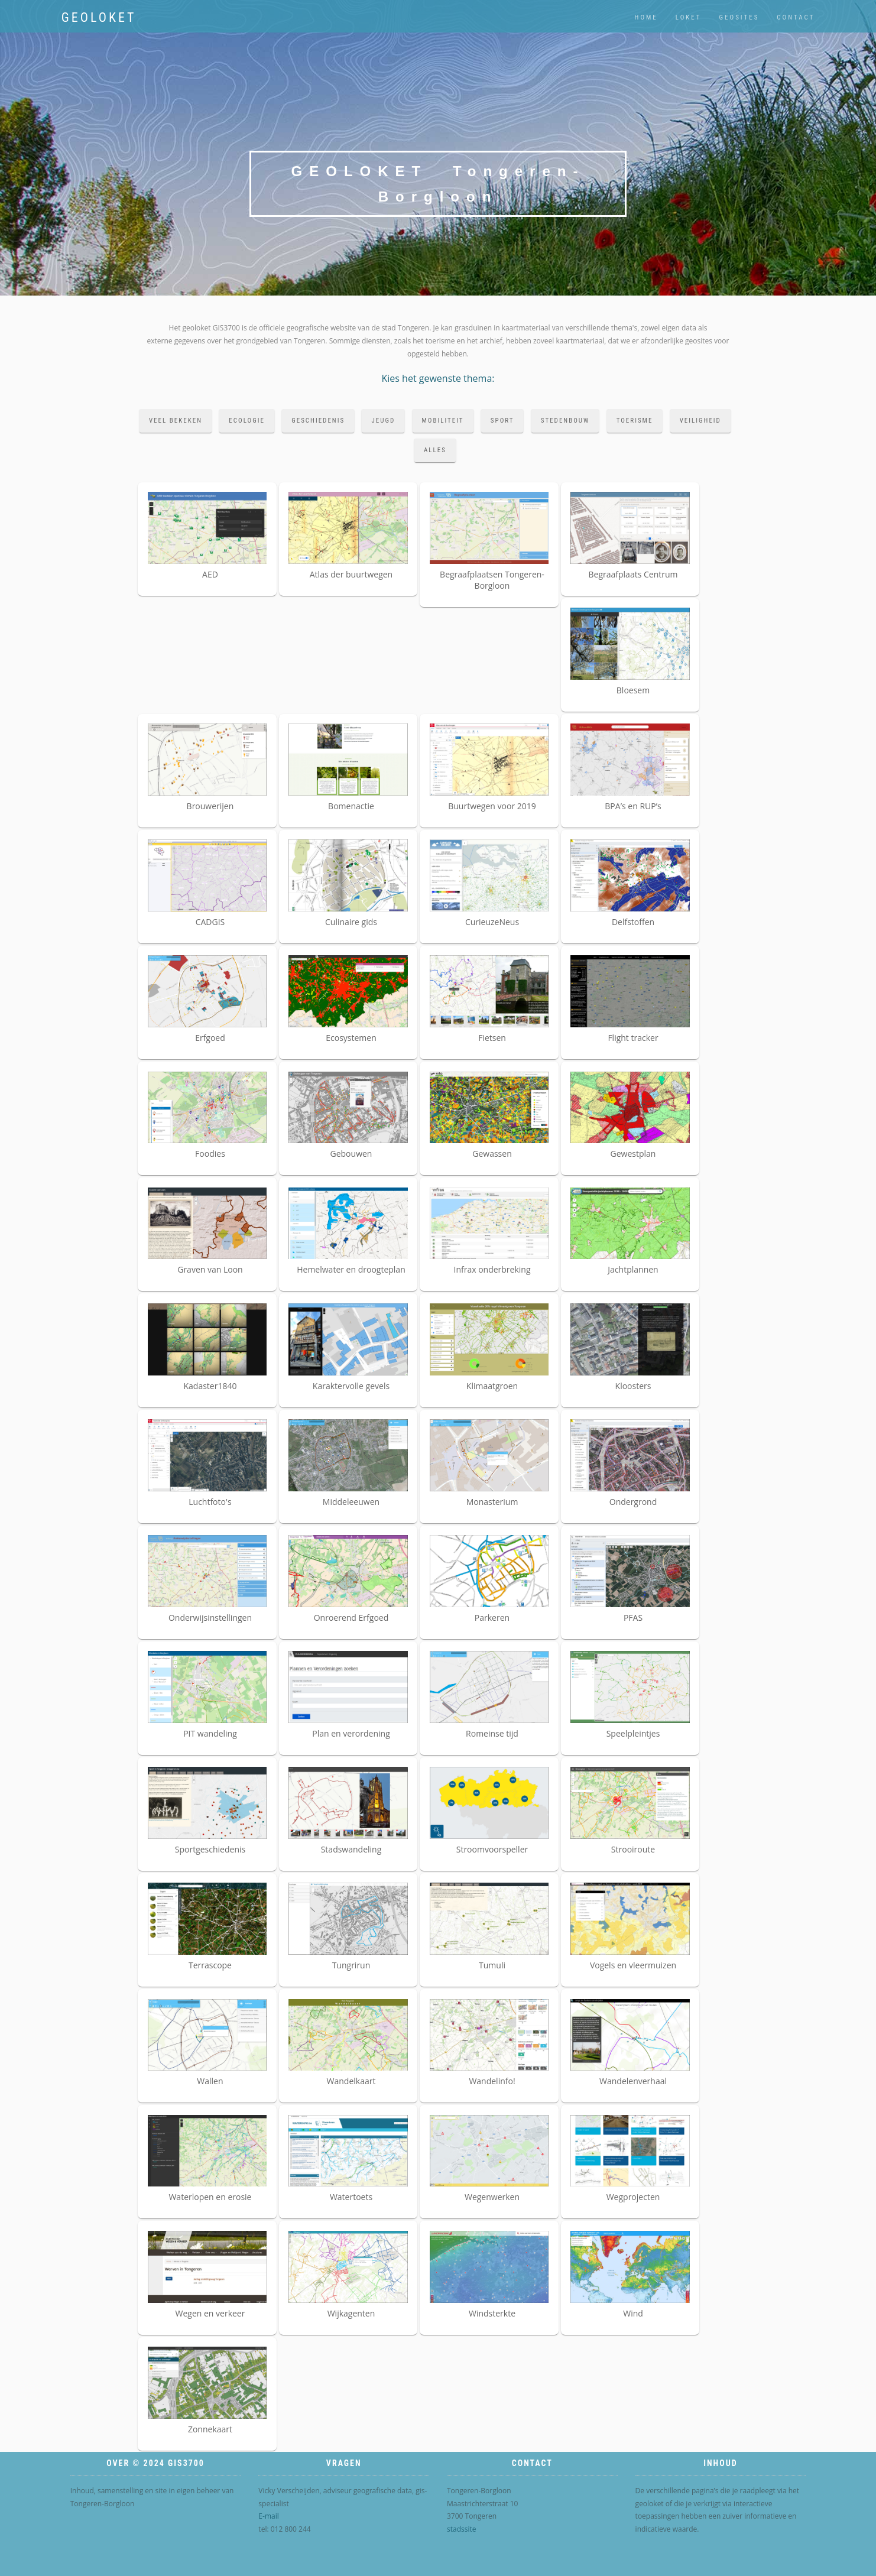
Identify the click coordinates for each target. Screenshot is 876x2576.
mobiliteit (443, 420)
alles (435, 450)
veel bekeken (175, 420)
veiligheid (700, 420)
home (646, 17)
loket (689, 17)
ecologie (247, 420)
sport (502, 420)
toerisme (635, 420)
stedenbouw (565, 420)
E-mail (268, 2516)
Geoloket (99, 17)
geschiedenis (318, 420)
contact (796, 17)
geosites (739, 17)
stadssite (461, 2529)
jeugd (383, 420)
